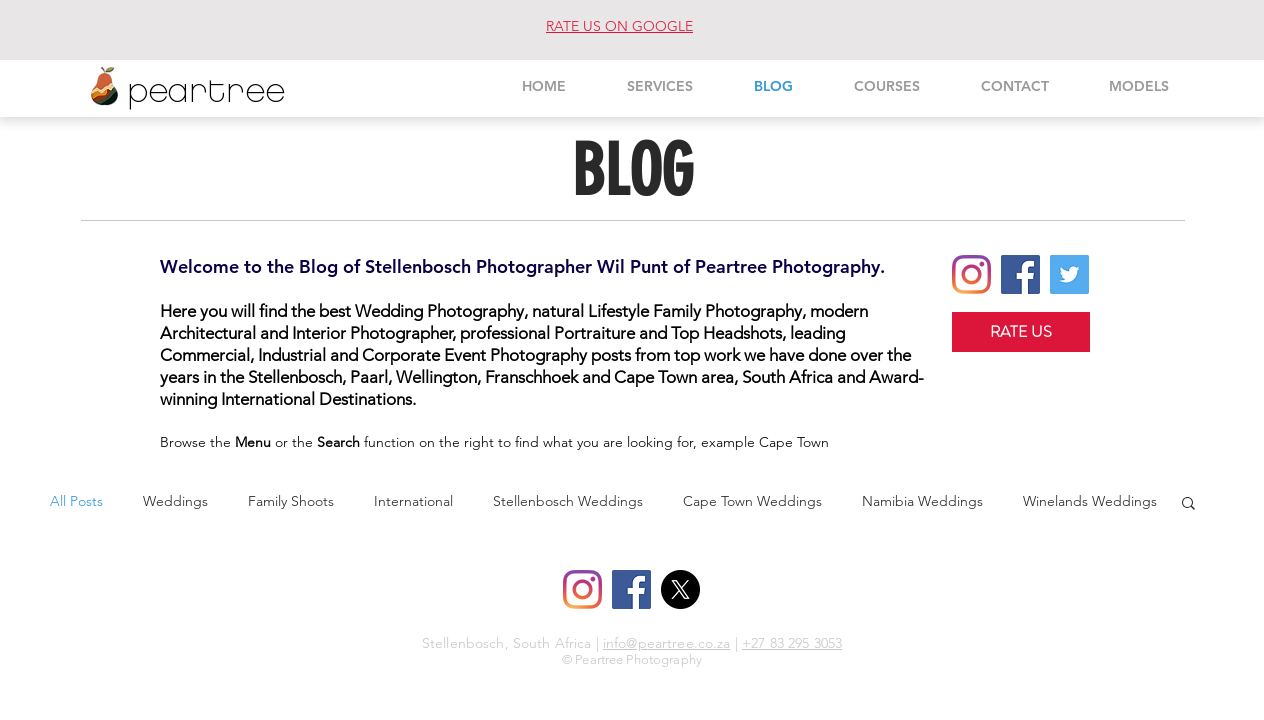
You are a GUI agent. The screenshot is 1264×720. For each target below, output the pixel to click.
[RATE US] (1021, 332)
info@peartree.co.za (667, 643)
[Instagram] (971, 274)
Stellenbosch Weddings (568, 501)
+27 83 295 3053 (792, 643)
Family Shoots (291, 501)
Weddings (175, 501)
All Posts (76, 501)
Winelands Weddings (1090, 501)
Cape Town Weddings (752, 501)
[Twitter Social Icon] (1069, 274)
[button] (1188, 504)
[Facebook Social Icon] (1020, 274)
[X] (680, 589)
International (413, 501)
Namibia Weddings (922, 501)
